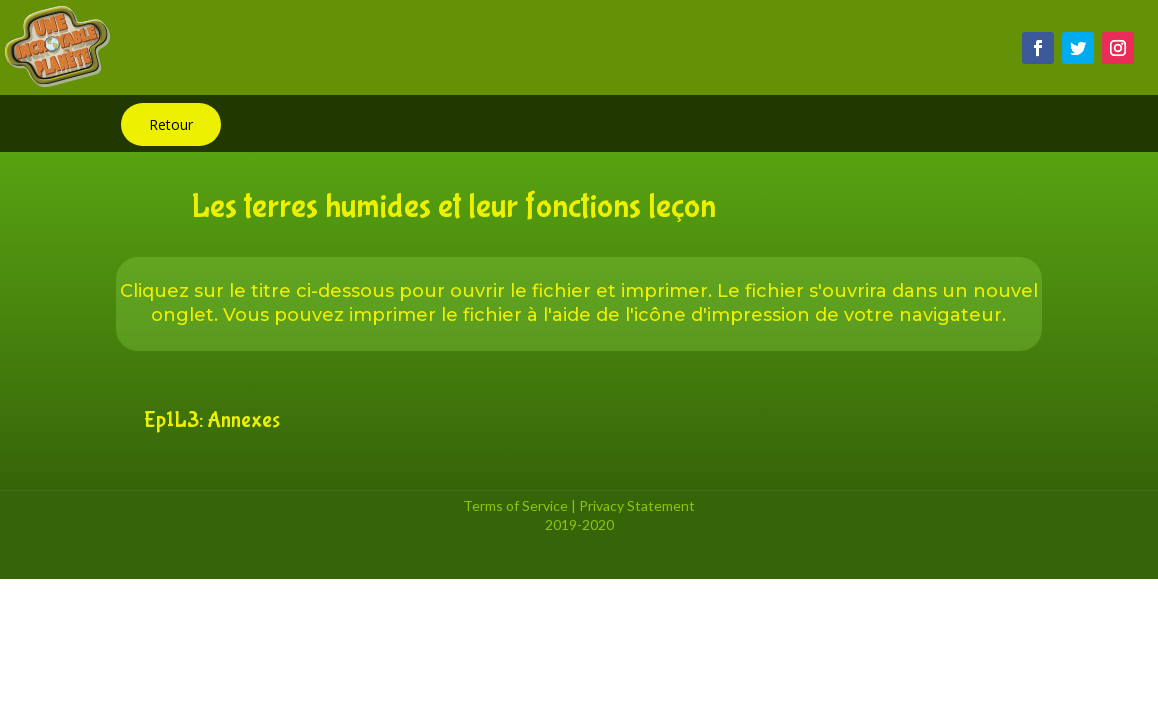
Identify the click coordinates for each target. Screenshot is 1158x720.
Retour (171, 124)
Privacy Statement (637, 505)
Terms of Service (515, 505)
